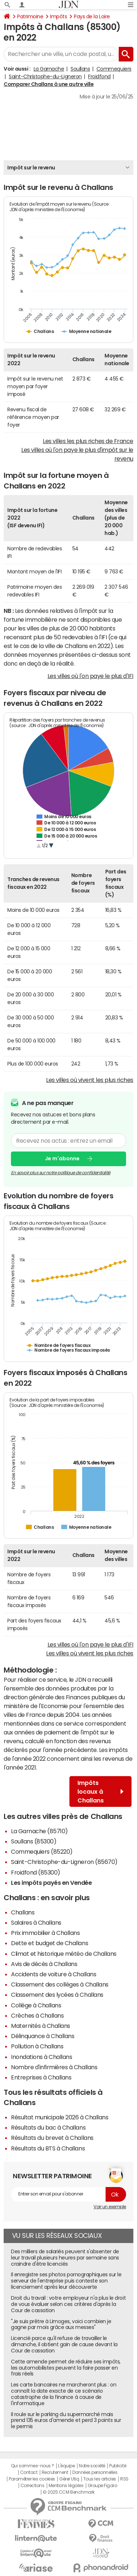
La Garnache (49, 68)
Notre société (92, 2466)
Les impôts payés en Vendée (51, 1883)
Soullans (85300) (33, 1841)
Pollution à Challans (37, 2046)
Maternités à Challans (40, 2026)
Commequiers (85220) (42, 1851)
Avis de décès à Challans (44, 1964)
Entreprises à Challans (41, 2077)
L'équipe (66, 2466)
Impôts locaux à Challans (100, 1791)
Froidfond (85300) (35, 1872)
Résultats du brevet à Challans (52, 2138)
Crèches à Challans (37, 2015)
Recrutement (55, 2472)
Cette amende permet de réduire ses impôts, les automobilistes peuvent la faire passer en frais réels (66, 2368)
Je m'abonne (62, 1158)
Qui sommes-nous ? (32, 2466)
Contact (29, 2472)
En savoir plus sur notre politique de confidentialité (60, 1172)
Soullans (80, 68)
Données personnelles (94, 2472)
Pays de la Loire (92, 16)
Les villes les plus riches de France (88, 441)
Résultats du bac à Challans (48, 2127)
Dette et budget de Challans (49, 1943)
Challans (22, 1912)
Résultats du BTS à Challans (48, 2148)
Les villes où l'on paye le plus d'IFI (90, 676)
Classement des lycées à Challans (57, 1994)
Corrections (32, 2485)
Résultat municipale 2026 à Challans (59, 2117)
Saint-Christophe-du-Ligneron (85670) (64, 1862)
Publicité (117, 2466)
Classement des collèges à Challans (60, 1984)
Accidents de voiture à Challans (53, 1974)
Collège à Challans (36, 2005)
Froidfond (99, 76)
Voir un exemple (110, 2207)
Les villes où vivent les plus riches (89, 1080)
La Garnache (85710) (39, 1831)
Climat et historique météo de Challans (64, 1954)
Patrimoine (30, 16)
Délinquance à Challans (42, 2036)
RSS (124, 2479)
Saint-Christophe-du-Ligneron (45, 76)
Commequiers (114, 68)
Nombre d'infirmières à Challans (54, 2067)
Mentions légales (66, 2485)
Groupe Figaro (102, 2485)
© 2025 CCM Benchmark (68, 2492)
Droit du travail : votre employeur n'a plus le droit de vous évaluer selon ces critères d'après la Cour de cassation (68, 2304)
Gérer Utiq (69, 2479)
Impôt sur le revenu (31, 167)
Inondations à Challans (41, 2057)
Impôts (58, 16)
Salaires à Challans (36, 1922)
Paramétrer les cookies (32, 2479)
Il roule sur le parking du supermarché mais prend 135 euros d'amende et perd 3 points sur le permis (66, 2420)
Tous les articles (99, 2479)
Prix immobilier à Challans (45, 1933)
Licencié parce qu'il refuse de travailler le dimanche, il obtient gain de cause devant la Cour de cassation (64, 2344)
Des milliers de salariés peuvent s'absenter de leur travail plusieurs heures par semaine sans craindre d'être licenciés (65, 2257)
